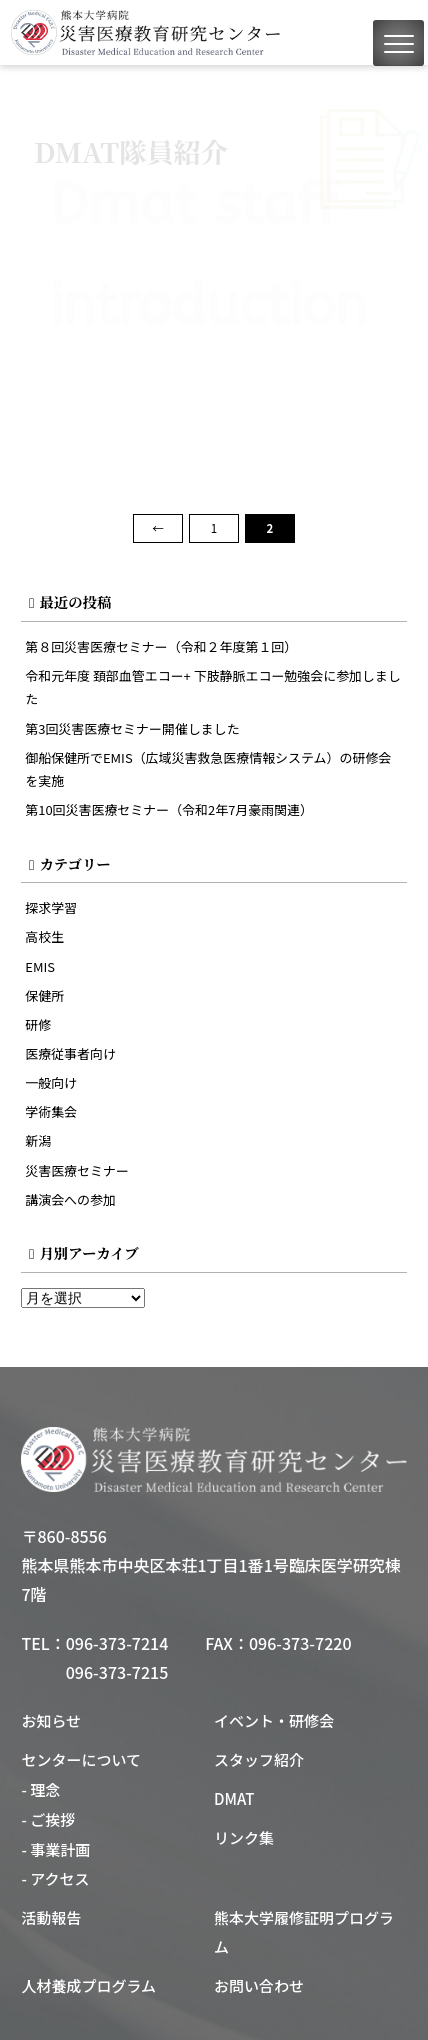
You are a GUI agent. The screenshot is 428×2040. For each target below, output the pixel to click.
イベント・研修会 (274, 1720)
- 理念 (40, 1789)
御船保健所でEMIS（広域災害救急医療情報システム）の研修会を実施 (208, 769)
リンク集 (244, 1837)
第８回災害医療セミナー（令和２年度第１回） (161, 646)
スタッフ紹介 (259, 1759)
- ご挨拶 (48, 1819)
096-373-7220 (300, 1643)
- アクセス (55, 1878)
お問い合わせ (259, 1985)
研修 (38, 1024)
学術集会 (51, 1111)
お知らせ (51, 1720)
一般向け (51, 1082)
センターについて (81, 1759)
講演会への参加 (70, 1199)
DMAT (234, 1798)
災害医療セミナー (77, 1170)
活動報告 (51, 1917)
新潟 (38, 1140)
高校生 (44, 936)
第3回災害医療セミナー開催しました (132, 728)
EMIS (40, 966)
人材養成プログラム (88, 1985)
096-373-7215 (117, 1672)
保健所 (44, 995)
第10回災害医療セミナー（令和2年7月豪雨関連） (169, 809)
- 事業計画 (55, 1849)
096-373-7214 (117, 1643)
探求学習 (51, 907)
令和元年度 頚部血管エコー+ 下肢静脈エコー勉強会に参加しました (213, 687)
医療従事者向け (70, 1053)
